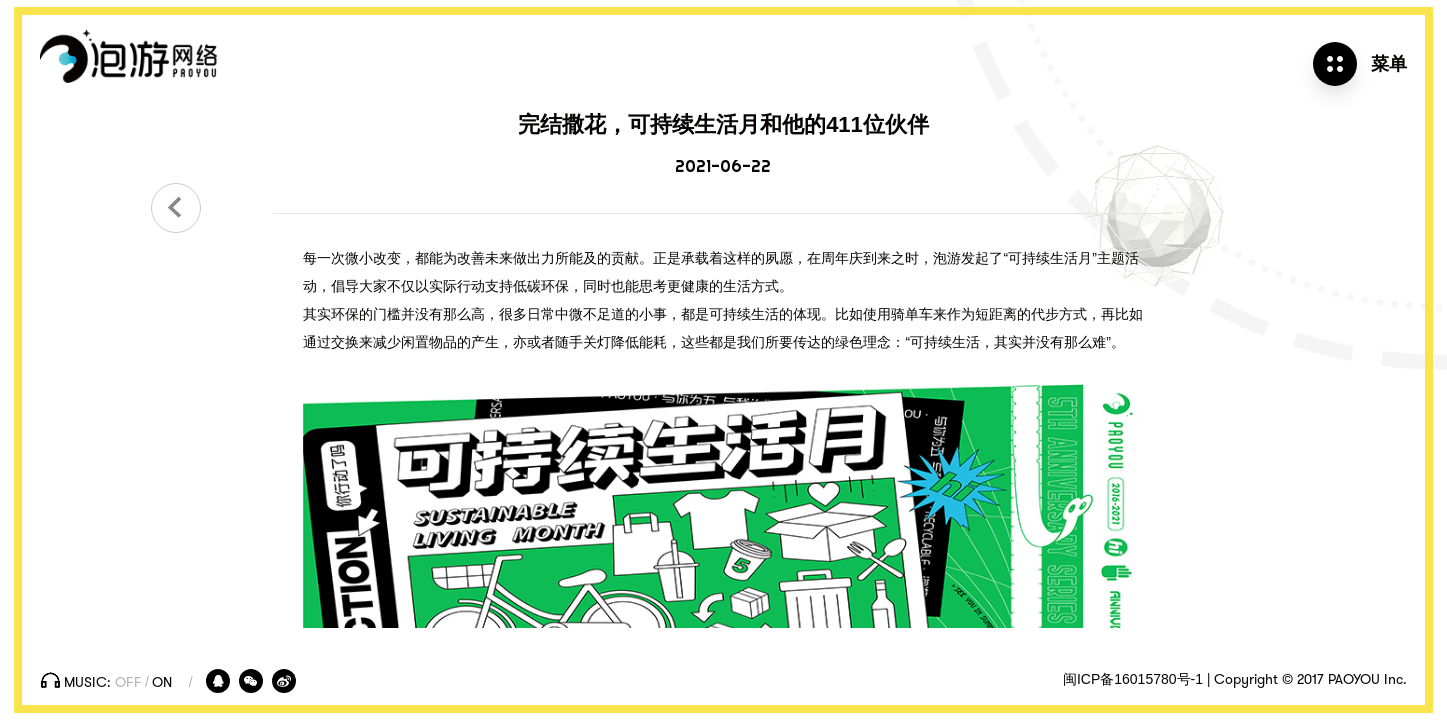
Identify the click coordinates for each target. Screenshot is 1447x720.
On (162, 683)
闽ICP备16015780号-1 (1133, 679)
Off (128, 683)
